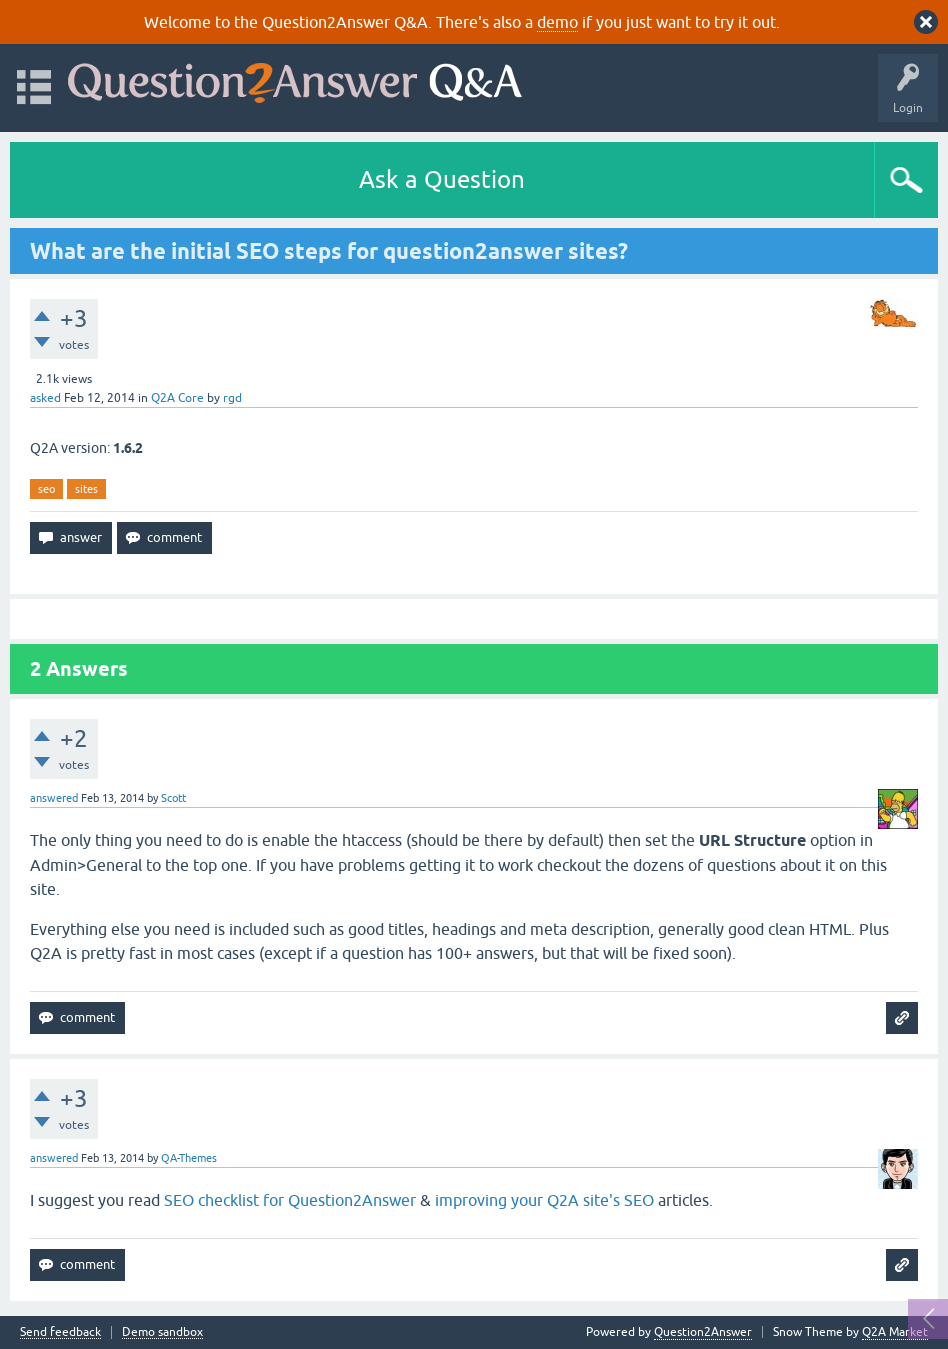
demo (557, 22)
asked (45, 398)
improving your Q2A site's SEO (544, 1200)
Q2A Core (177, 398)
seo (46, 489)
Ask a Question (442, 179)
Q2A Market (895, 1332)
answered (54, 798)
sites (86, 489)
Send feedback (60, 1332)
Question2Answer (703, 1332)
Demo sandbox (162, 1332)
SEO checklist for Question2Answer (290, 1200)
